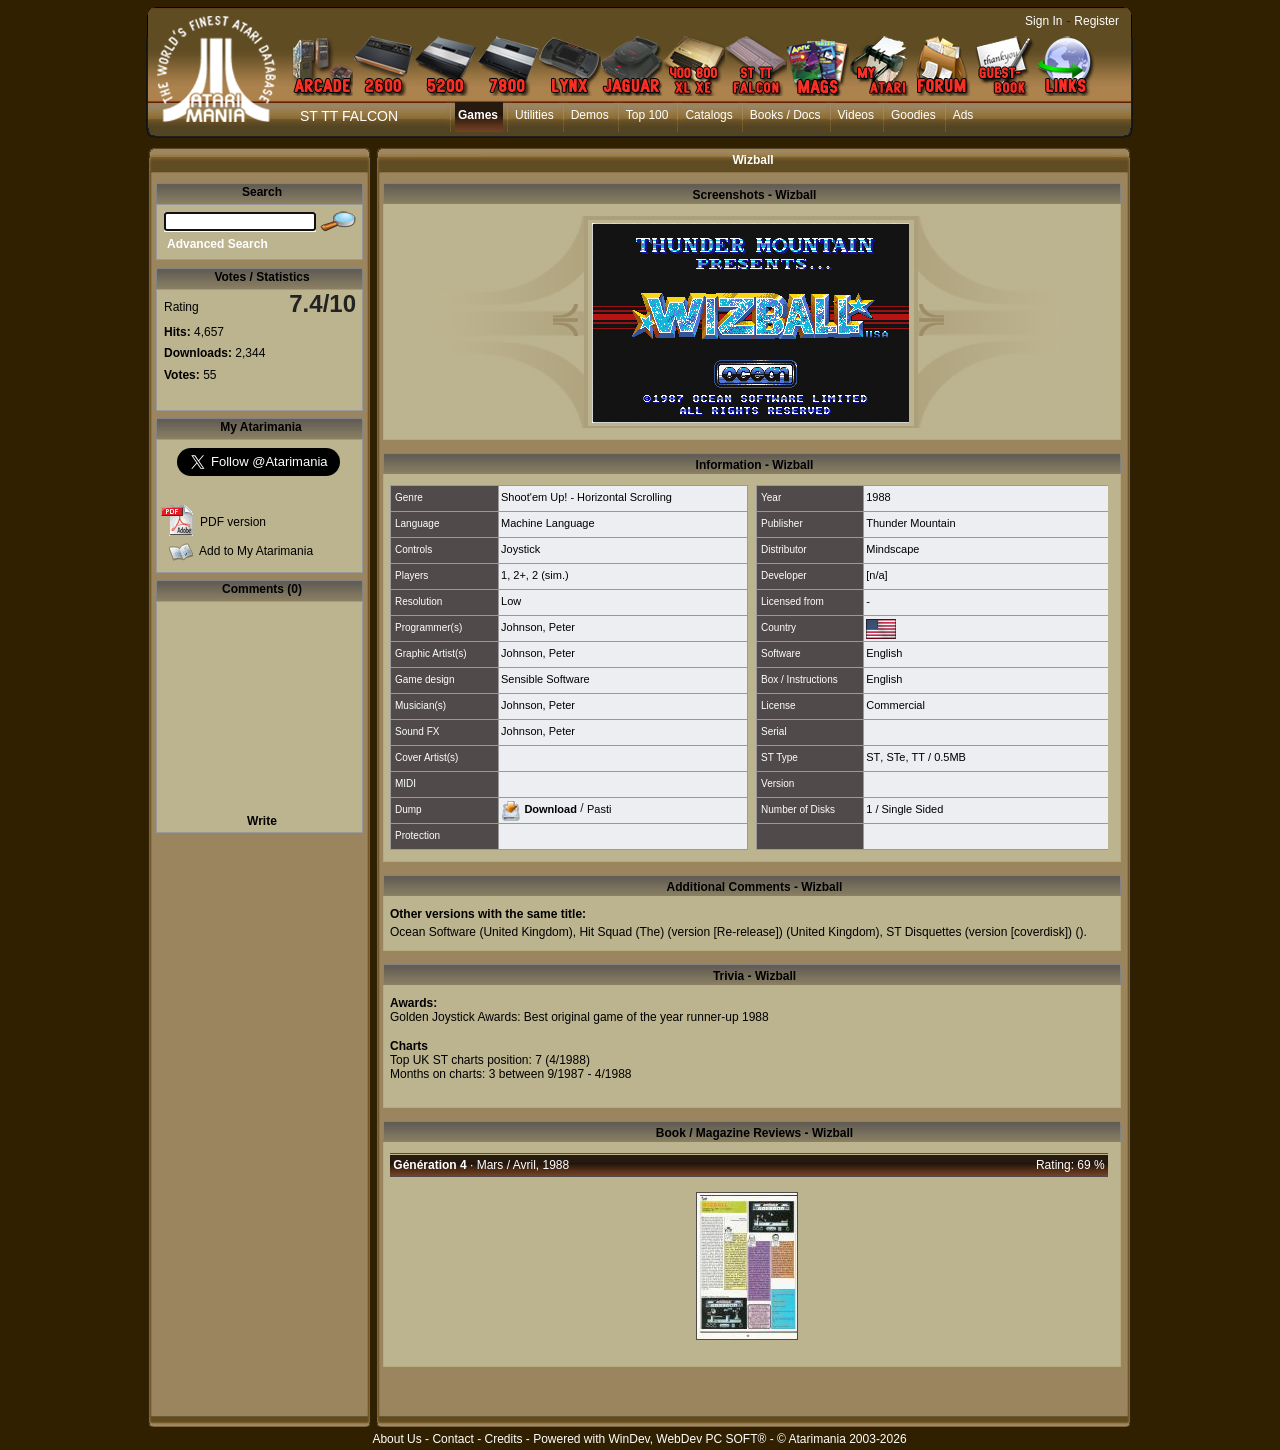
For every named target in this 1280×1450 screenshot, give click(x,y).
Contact (452, 1439)
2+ (519, 575)
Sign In (1043, 21)
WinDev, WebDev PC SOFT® (688, 1439)
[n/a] (876, 575)
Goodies (913, 115)
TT (918, 757)
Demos (590, 115)
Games (478, 115)
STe (895, 757)
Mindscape (892, 549)
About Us (396, 1439)
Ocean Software (433, 932)
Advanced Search (217, 244)
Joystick (520, 549)
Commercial (895, 705)
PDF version (233, 522)
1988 (878, 497)
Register (1096, 21)
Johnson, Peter (538, 627)
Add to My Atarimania (256, 551)
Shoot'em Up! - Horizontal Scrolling (586, 497)
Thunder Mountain (910, 523)
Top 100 (647, 115)
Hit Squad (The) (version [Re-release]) (680, 932)
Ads (963, 115)
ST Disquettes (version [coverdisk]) (979, 932)
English (884, 653)
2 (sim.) (550, 575)
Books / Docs (785, 115)
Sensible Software (545, 679)
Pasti (599, 808)
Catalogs (708, 115)
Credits (503, 1439)
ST (873, 757)
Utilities (534, 115)
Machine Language (548, 523)
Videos (856, 115)
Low (511, 601)
